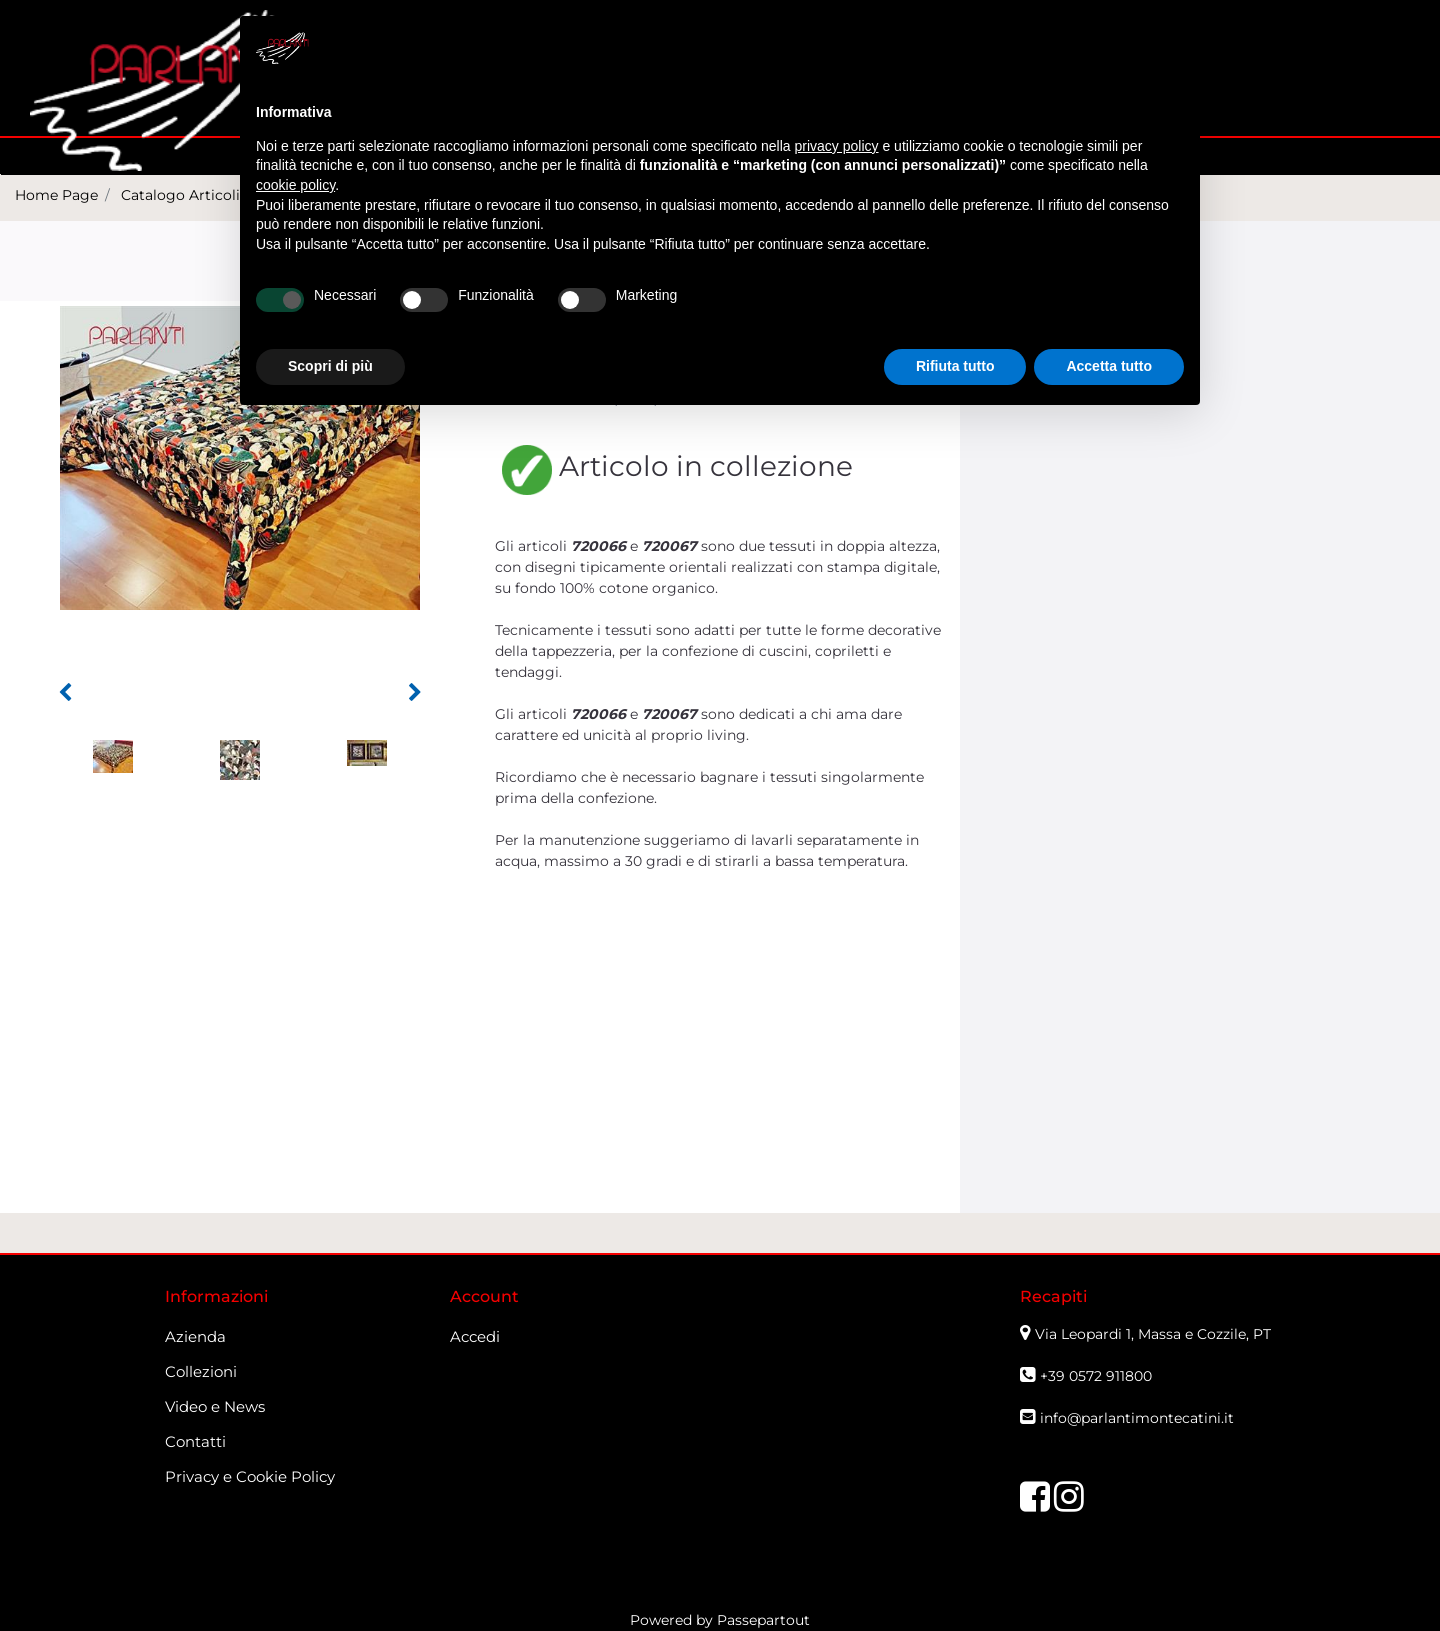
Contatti (195, 1441)
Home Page (56, 195)
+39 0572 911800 (1096, 1376)
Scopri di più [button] (330, 366)
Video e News (215, 1406)
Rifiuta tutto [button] (955, 366)
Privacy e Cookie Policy (250, 1476)
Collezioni (201, 1371)
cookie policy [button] (295, 185)
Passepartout (763, 1620)
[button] (65, 693)
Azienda (195, 1336)
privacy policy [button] (837, 146)
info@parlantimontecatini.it (1137, 1418)
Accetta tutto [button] (1109, 366)
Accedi (475, 1336)
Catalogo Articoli (180, 195)
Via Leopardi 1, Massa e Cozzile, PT (1155, 1334)
